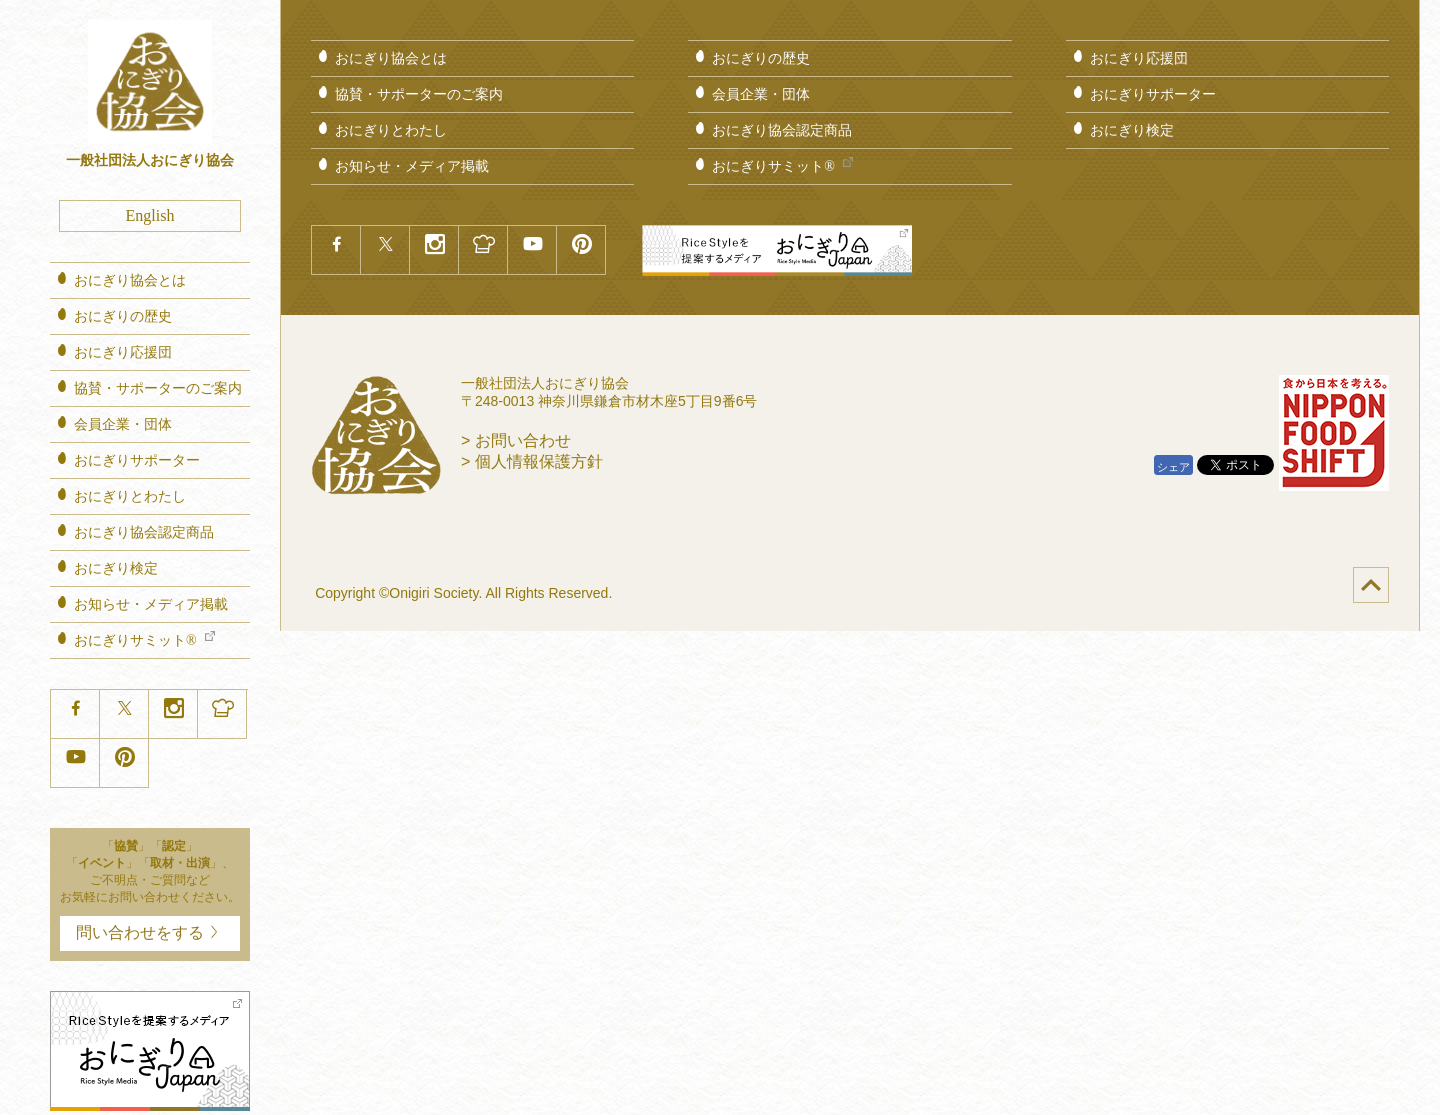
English (150, 215)
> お (516, 440)
